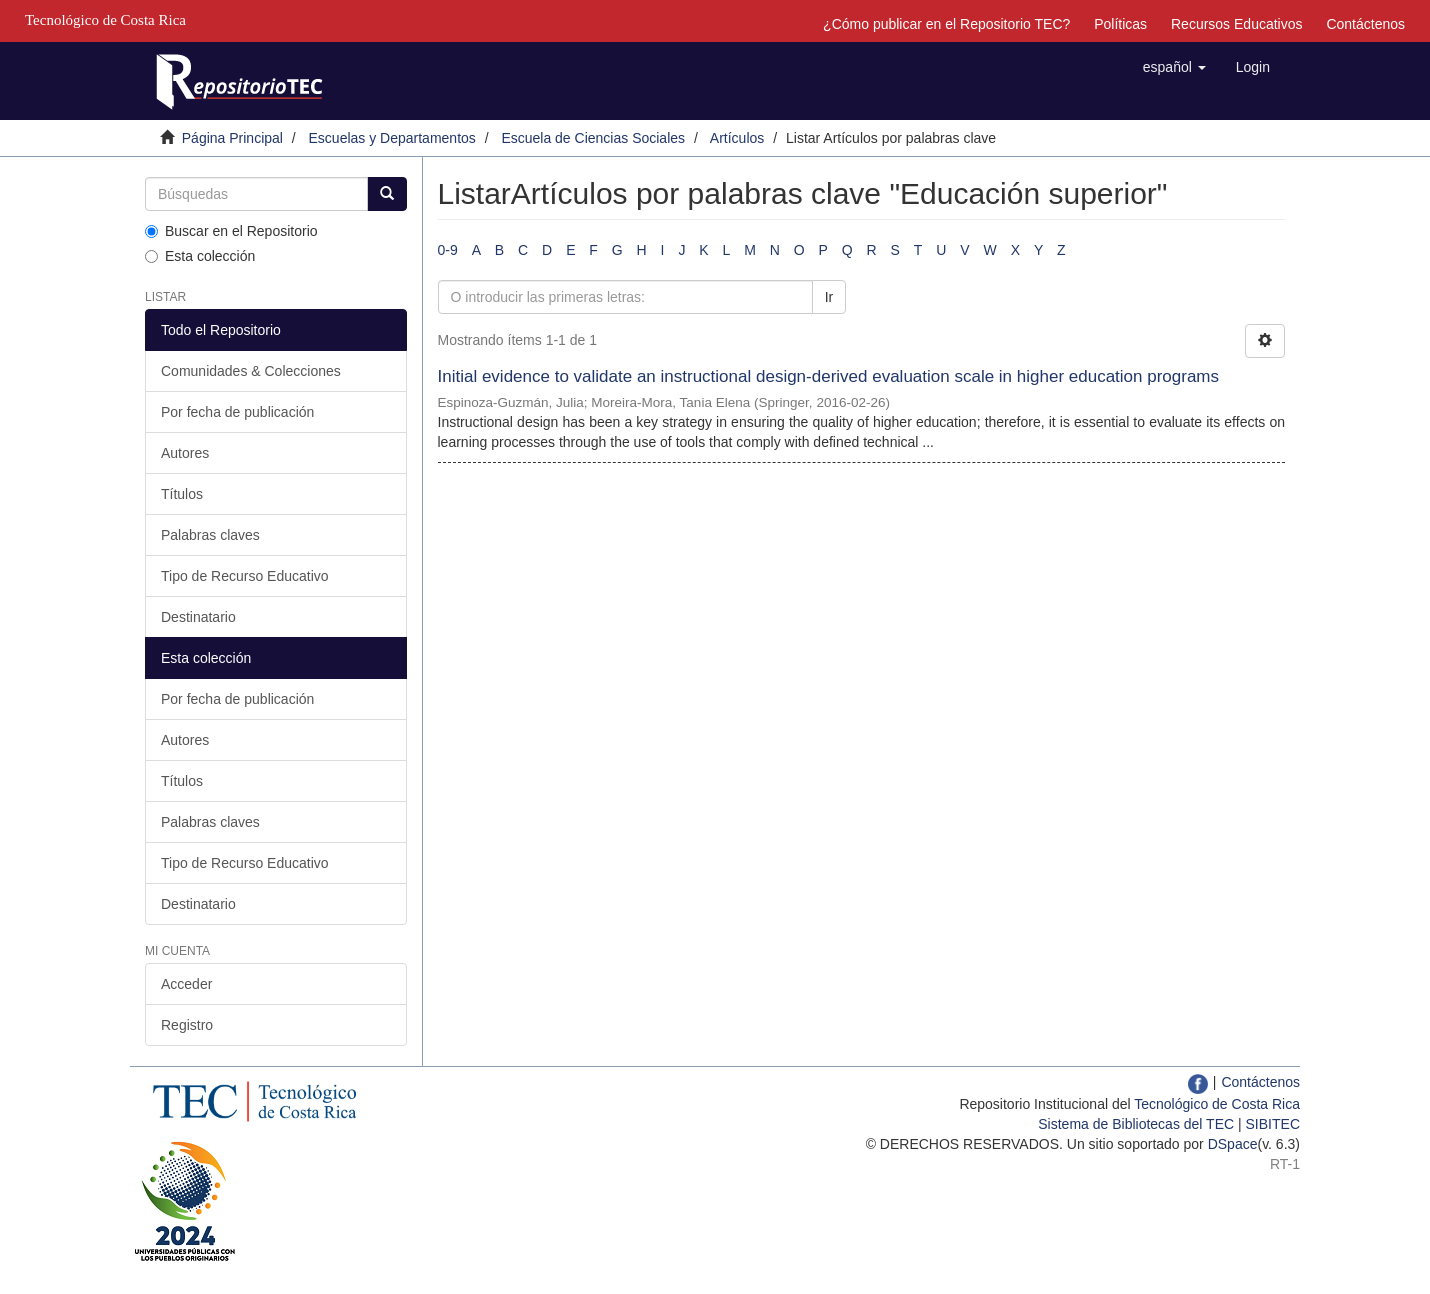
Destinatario (198, 617)
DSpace (1233, 1144)
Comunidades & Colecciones (251, 371)
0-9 (448, 250)
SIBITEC (1273, 1124)
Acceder (186, 984)
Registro (187, 1025)
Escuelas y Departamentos (392, 138)
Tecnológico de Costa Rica (1217, 1104)
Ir (829, 297)
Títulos (182, 494)
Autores (185, 453)
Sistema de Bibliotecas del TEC (1136, 1124)
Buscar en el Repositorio (231, 231)
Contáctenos (1365, 24)
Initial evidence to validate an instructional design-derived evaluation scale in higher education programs (829, 376)
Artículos (737, 138)
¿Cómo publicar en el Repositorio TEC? (946, 24)
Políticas (1120, 24)
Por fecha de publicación (237, 412)
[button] (1174, 67)
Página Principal (232, 138)
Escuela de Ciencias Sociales (593, 138)
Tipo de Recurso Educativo (245, 576)
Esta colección (200, 256)
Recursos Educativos (1237, 24)
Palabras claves (210, 535)
